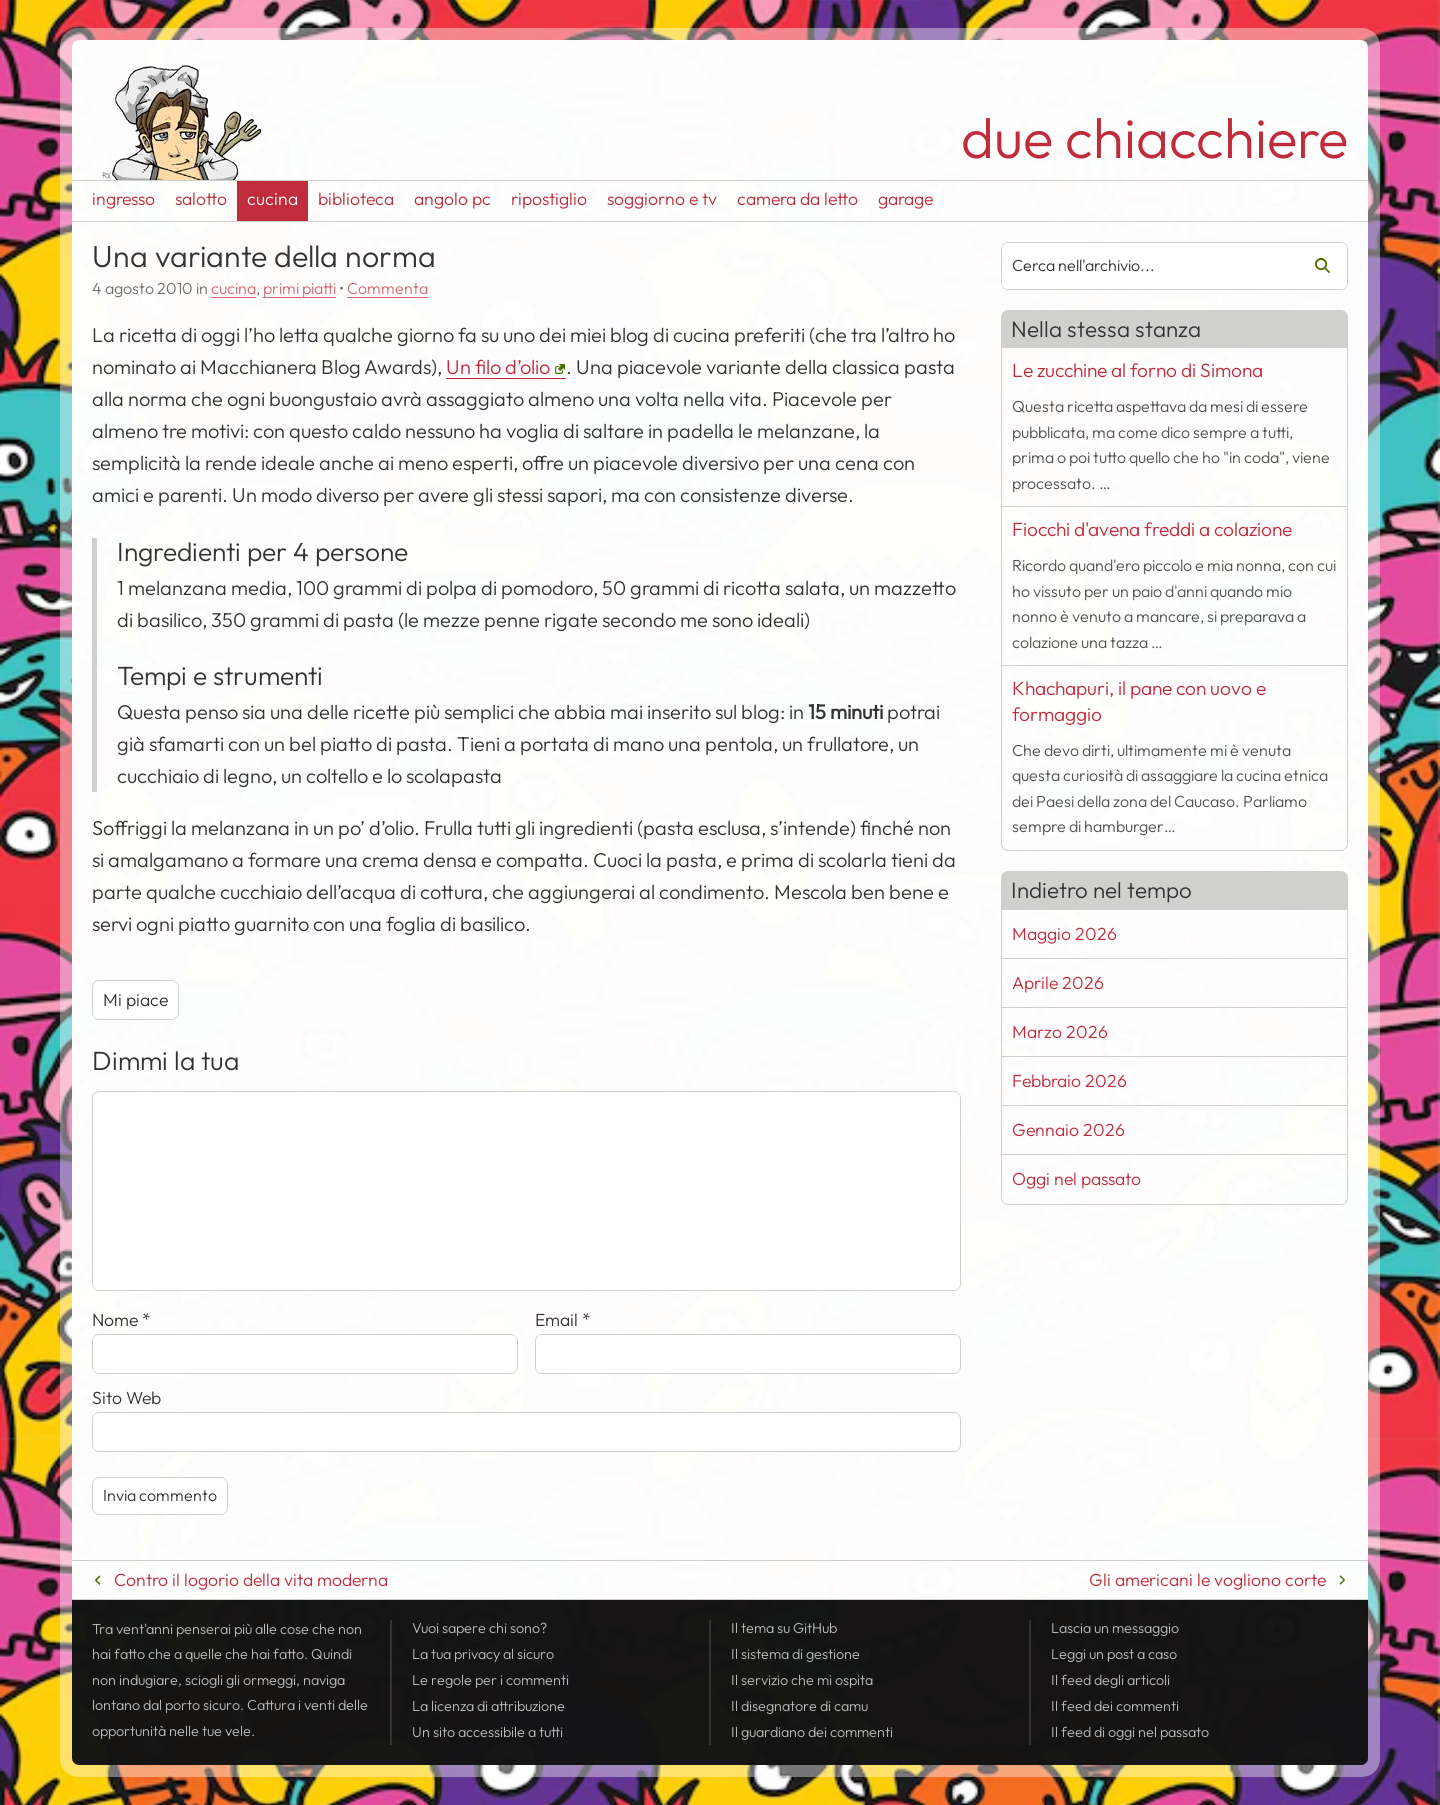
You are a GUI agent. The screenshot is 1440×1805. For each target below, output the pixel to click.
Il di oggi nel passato (1130, 1732)
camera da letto (797, 198)
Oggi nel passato (1076, 1178)
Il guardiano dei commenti (812, 1732)
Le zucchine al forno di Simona (1137, 370)
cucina (272, 198)
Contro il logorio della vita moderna (251, 1579)
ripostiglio (549, 198)
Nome (121, 1319)
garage (905, 198)
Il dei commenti (1115, 1706)
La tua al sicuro (483, 1654)
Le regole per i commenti (490, 1680)
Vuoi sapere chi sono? (479, 1628)
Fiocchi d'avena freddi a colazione (1152, 529)
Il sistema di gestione (795, 1654)
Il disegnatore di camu (799, 1706)
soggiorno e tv (662, 198)
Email (563, 1319)
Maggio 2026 (1064, 933)
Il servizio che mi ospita (802, 1680)
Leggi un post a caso (1114, 1654)
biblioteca (356, 198)
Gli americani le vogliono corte (1207, 1579)
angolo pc (452, 198)
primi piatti (299, 288)
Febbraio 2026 (1069, 1080)
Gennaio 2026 (1068, 1129)
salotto (201, 198)
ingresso (123, 198)
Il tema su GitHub (784, 1628)
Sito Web (126, 1397)
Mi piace (135, 999)
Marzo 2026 (1060, 1031)
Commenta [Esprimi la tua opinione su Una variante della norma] (387, 288)
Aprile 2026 (1058, 982)
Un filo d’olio (498, 366)
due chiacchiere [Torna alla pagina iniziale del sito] (1154, 137)
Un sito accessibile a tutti (487, 1732)
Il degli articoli (1110, 1680)
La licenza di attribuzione (488, 1706)
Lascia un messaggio (1115, 1628)
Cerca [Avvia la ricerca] (1315, 266)
